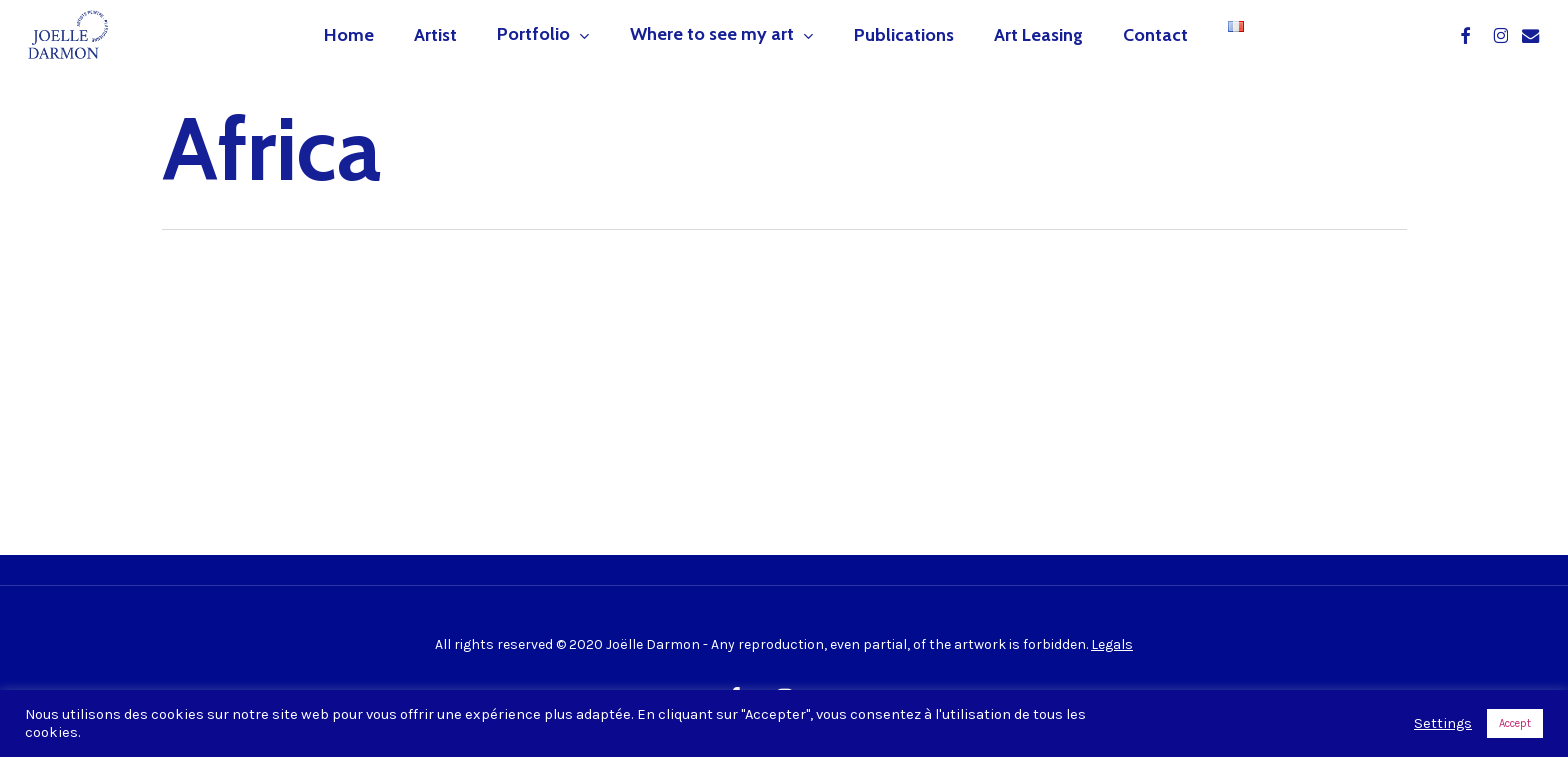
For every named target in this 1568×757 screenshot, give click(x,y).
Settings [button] (1443, 723)
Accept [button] (1515, 723)
